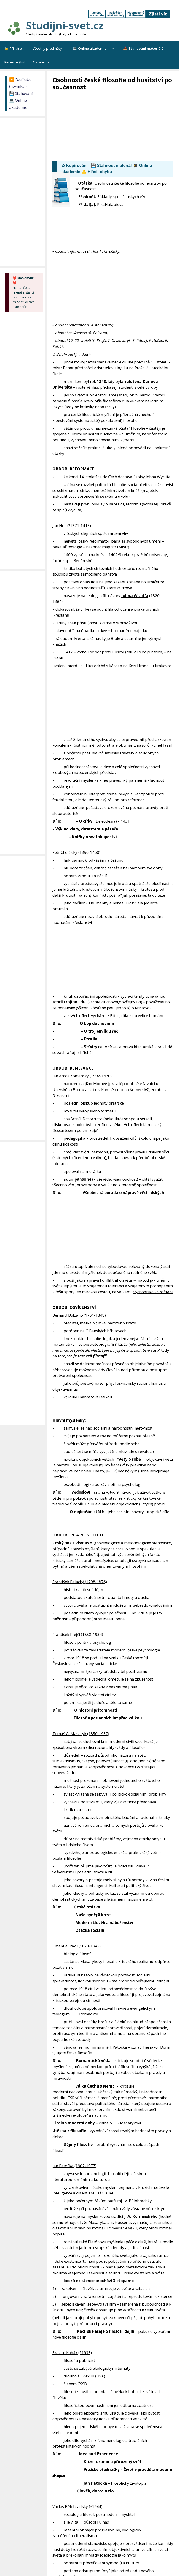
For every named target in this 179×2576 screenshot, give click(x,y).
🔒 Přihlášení (14, 48)
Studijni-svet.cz (64, 25)
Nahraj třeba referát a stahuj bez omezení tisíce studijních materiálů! (25, 292)
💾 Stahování (21, 93)
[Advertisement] (115, 125)
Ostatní (43, 62)
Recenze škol (14, 62)
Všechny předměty (47, 48)
